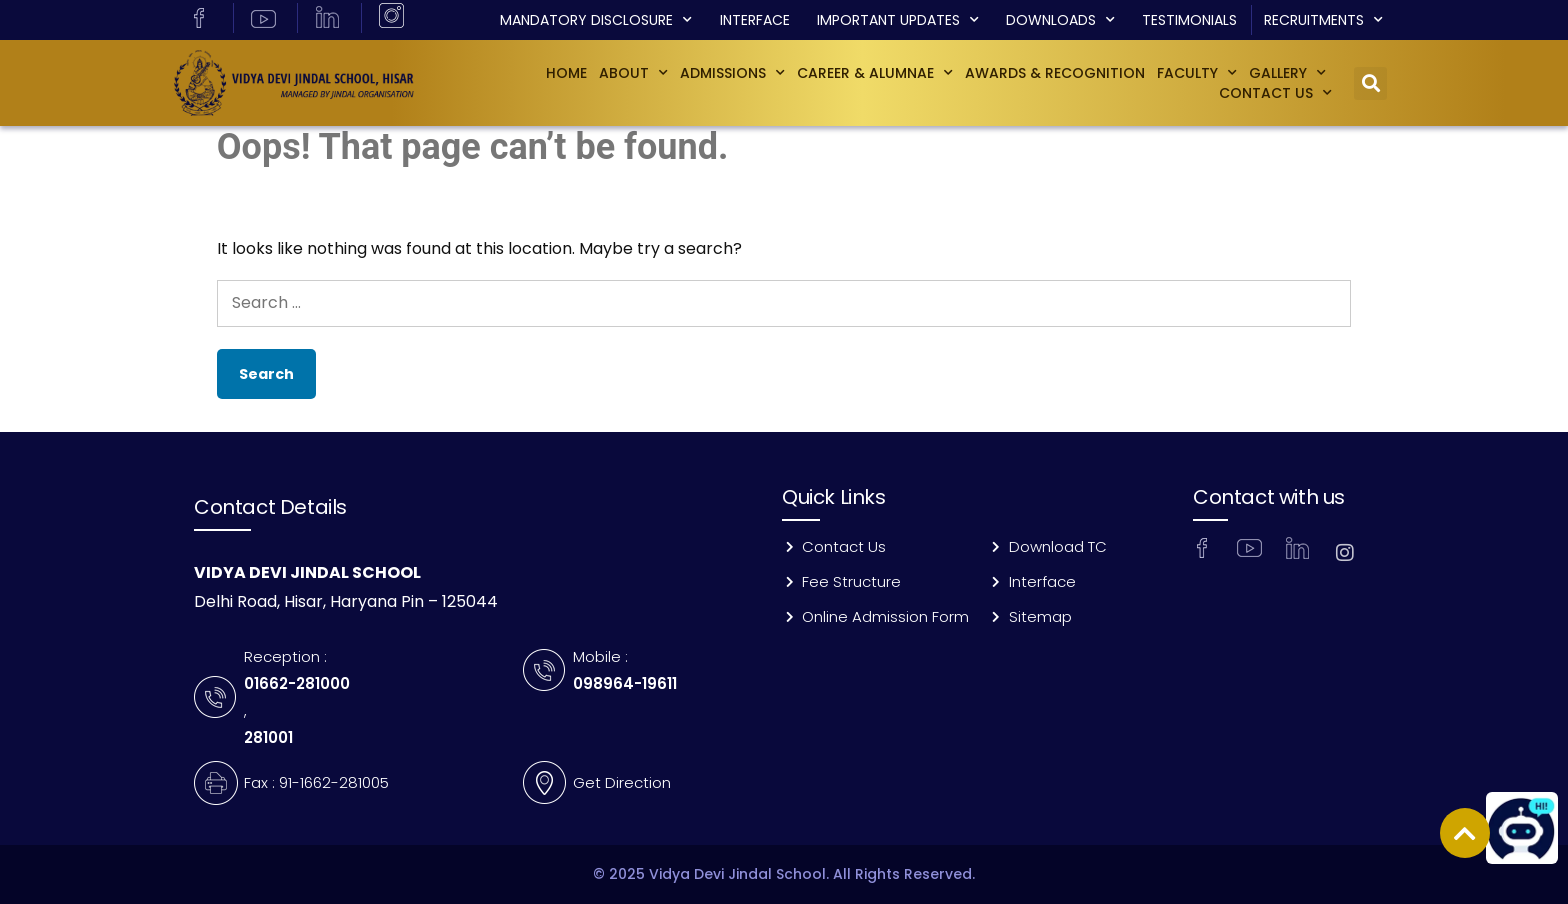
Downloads (1060, 20)
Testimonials (1189, 20)
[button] (1370, 83)
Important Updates (898, 20)
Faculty (1197, 73)
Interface (755, 20)
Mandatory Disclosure (596, 20)
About (633, 73)
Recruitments (1323, 20)
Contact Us (1275, 93)
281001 (268, 737)
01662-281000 (297, 683)
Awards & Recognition (1055, 73)
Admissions (732, 73)
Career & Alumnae (875, 73)
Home (566, 73)
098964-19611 (625, 683)
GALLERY (1287, 73)
